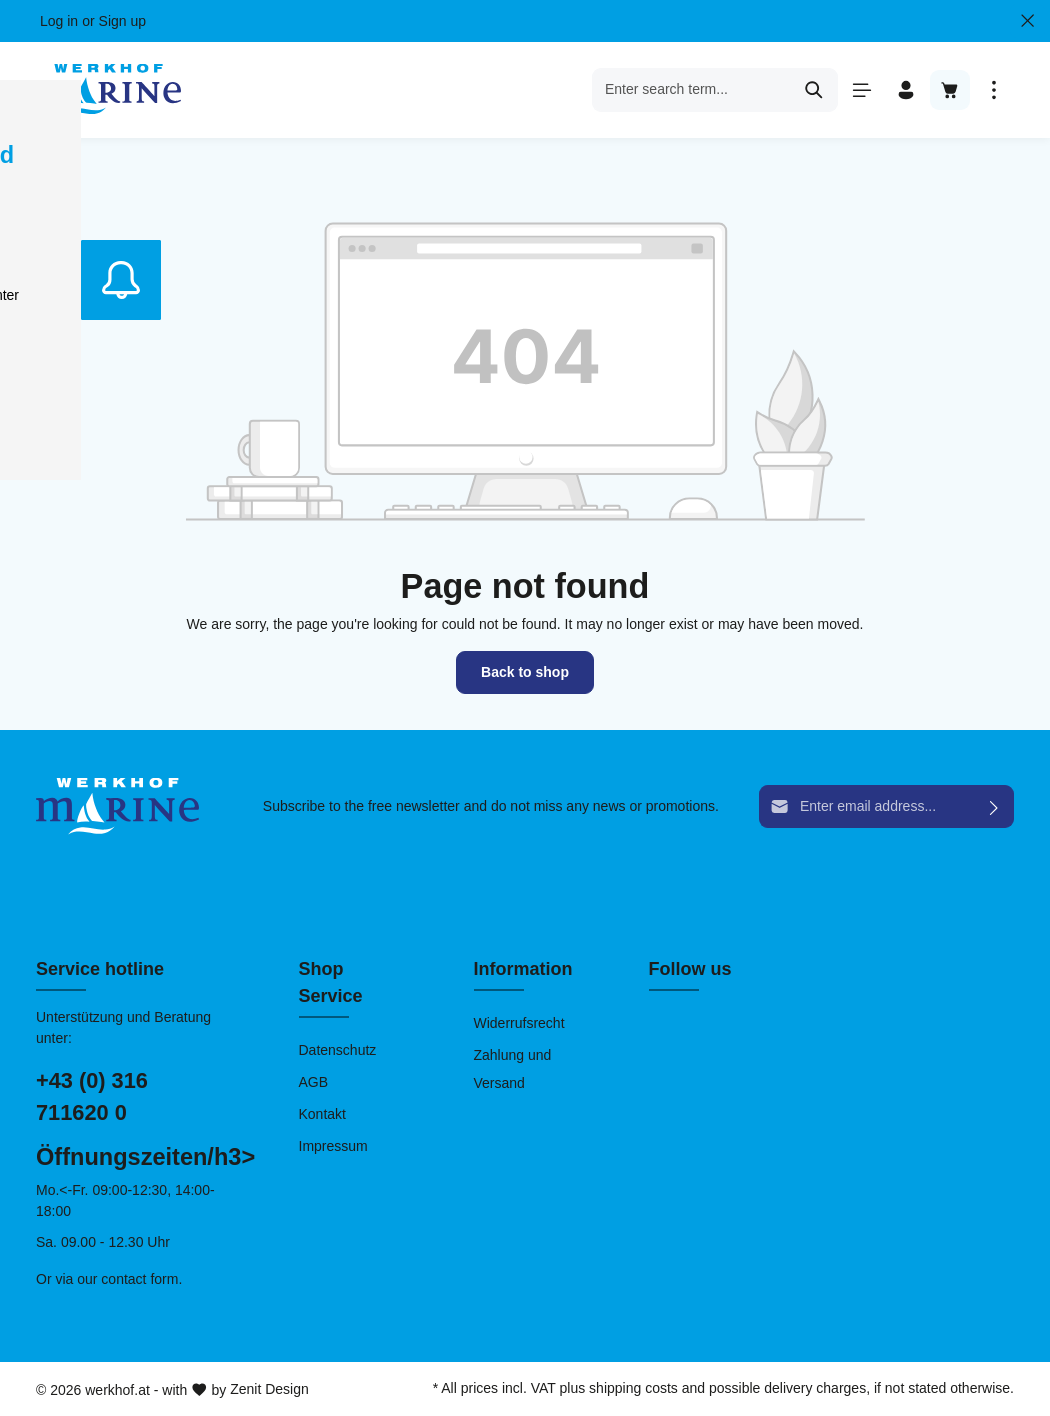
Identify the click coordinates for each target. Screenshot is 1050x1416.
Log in (59, 21)
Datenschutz (338, 1050)
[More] (994, 90)
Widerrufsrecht (519, 1023)
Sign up (122, 21)
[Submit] (994, 806)
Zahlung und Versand (513, 1069)
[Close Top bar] (1027, 21)
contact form (139, 1279)
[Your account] (906, 90)
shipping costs (633, 1388)
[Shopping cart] (950, 90)
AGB (314, 1082)
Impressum (333, 1146)
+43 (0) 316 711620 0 (92, 1097)
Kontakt (322, 1114)
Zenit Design (269, 1389)
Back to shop (525, 672)
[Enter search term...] (692, 90)
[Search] (814, 90)
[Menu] (862, 90)
